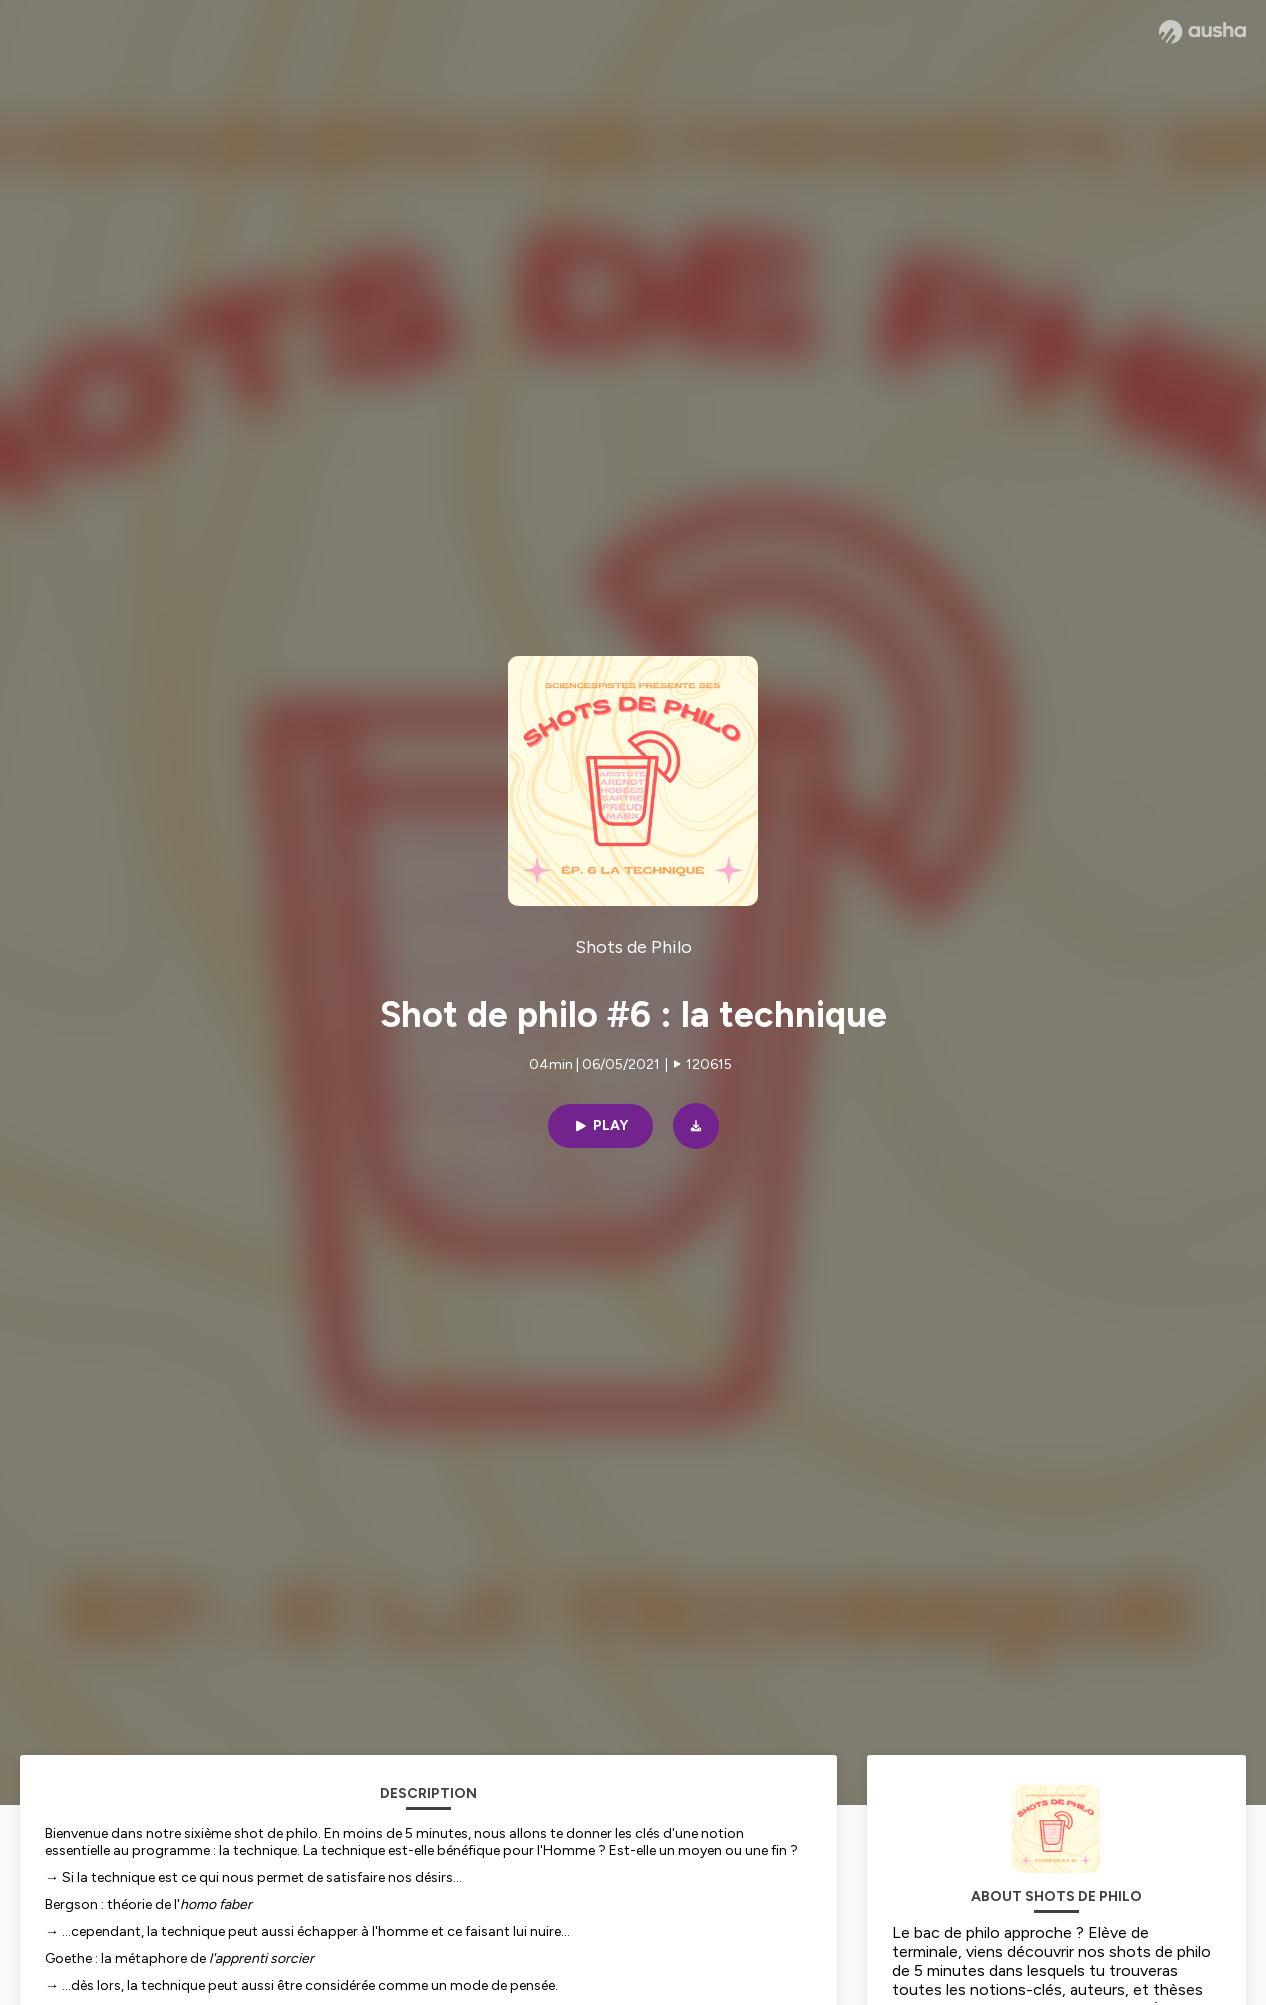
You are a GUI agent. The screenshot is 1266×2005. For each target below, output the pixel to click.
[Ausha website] (1202, 32)
